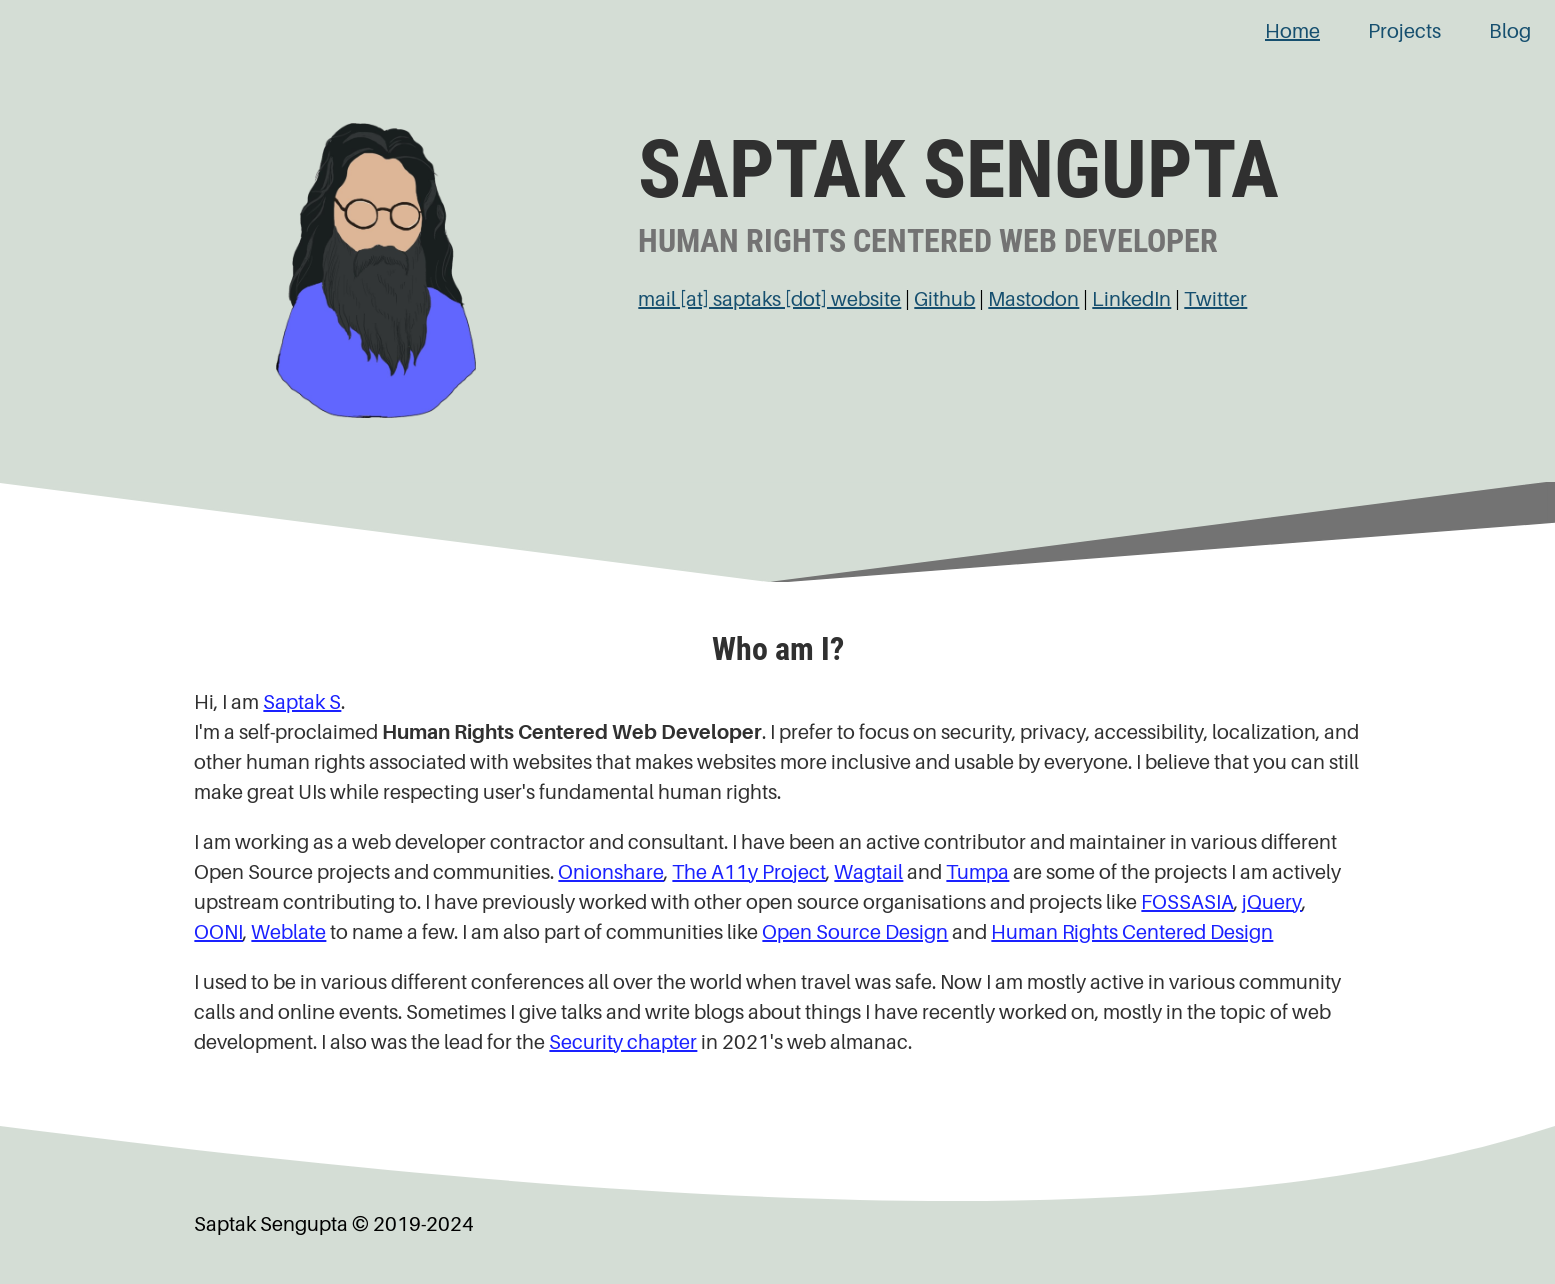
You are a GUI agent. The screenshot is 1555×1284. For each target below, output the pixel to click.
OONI (218, 932)
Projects (1404, 31)
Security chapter (623, 1042)
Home (1292, 31)
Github (944, 299)
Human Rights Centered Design (1132, 932)
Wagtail (868, 872)
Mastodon (1033, 299)
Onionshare (611, 872)
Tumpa (977, 872)
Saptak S (302, 702)
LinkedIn (1131, 299)
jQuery (1272, 902)
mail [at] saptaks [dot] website (769, 299)
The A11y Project (749, 872)
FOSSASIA (1187, 902)
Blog (1510, 31)
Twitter (1215, 299)
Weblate (288, 932)
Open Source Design (855, 932)
